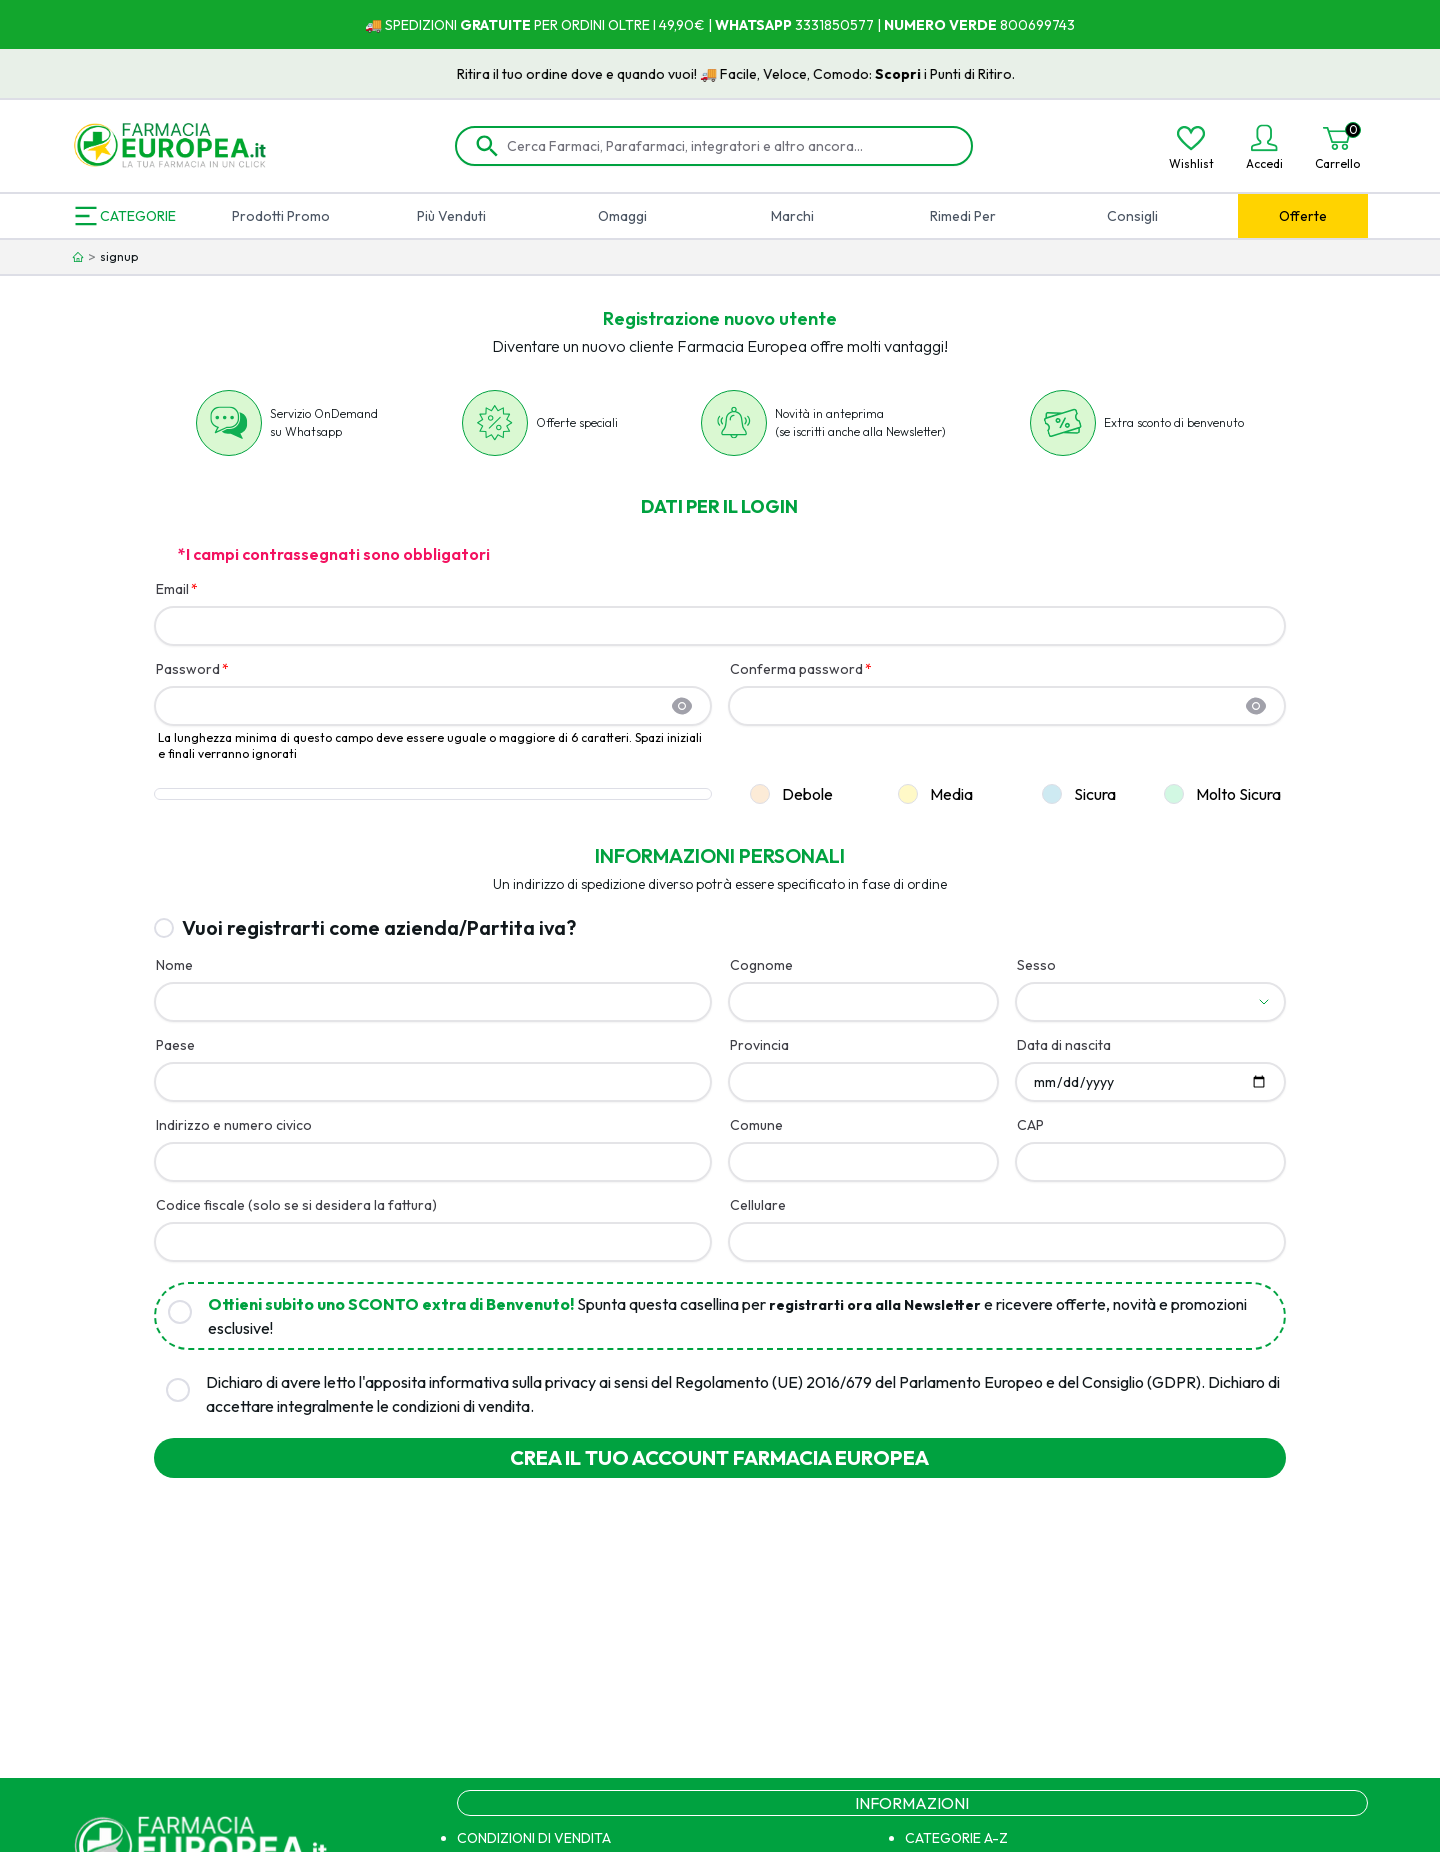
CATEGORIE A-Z (956, 1838)
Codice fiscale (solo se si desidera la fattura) (296, 1205)
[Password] (421, 706)
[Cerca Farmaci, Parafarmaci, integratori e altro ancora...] (728, 146)
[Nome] (433, 1002)
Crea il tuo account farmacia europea (719, 1457)
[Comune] (863, 1162)
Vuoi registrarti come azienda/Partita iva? (379, 927)
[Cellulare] (1007, 1242)
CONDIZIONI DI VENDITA (534, 1838)
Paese (175, 1045)
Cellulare (758, 1205)
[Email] (720, 626)
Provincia (759, 1045)
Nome (174, 965)
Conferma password (796, 669)
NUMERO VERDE (940, 25)
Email (172, 589)
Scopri (932, 74)
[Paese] (433, 1082)
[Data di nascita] (1150, 1082)
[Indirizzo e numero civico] (433, 1162)
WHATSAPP (753, 25)
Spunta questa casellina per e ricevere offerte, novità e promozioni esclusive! (727, 1316)
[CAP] (1150, 1162)
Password (188, 669)
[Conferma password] (995, 706)
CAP (1030, 1125)
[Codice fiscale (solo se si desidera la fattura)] (433, 1242)
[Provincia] (863, 1082)
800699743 (1036, 25)
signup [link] (119, 256)
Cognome (761, 965)
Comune (756, 1125)
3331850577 (833, 25)
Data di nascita (1064, 1045)
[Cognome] (863, 1002)
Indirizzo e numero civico (234, 1125)
